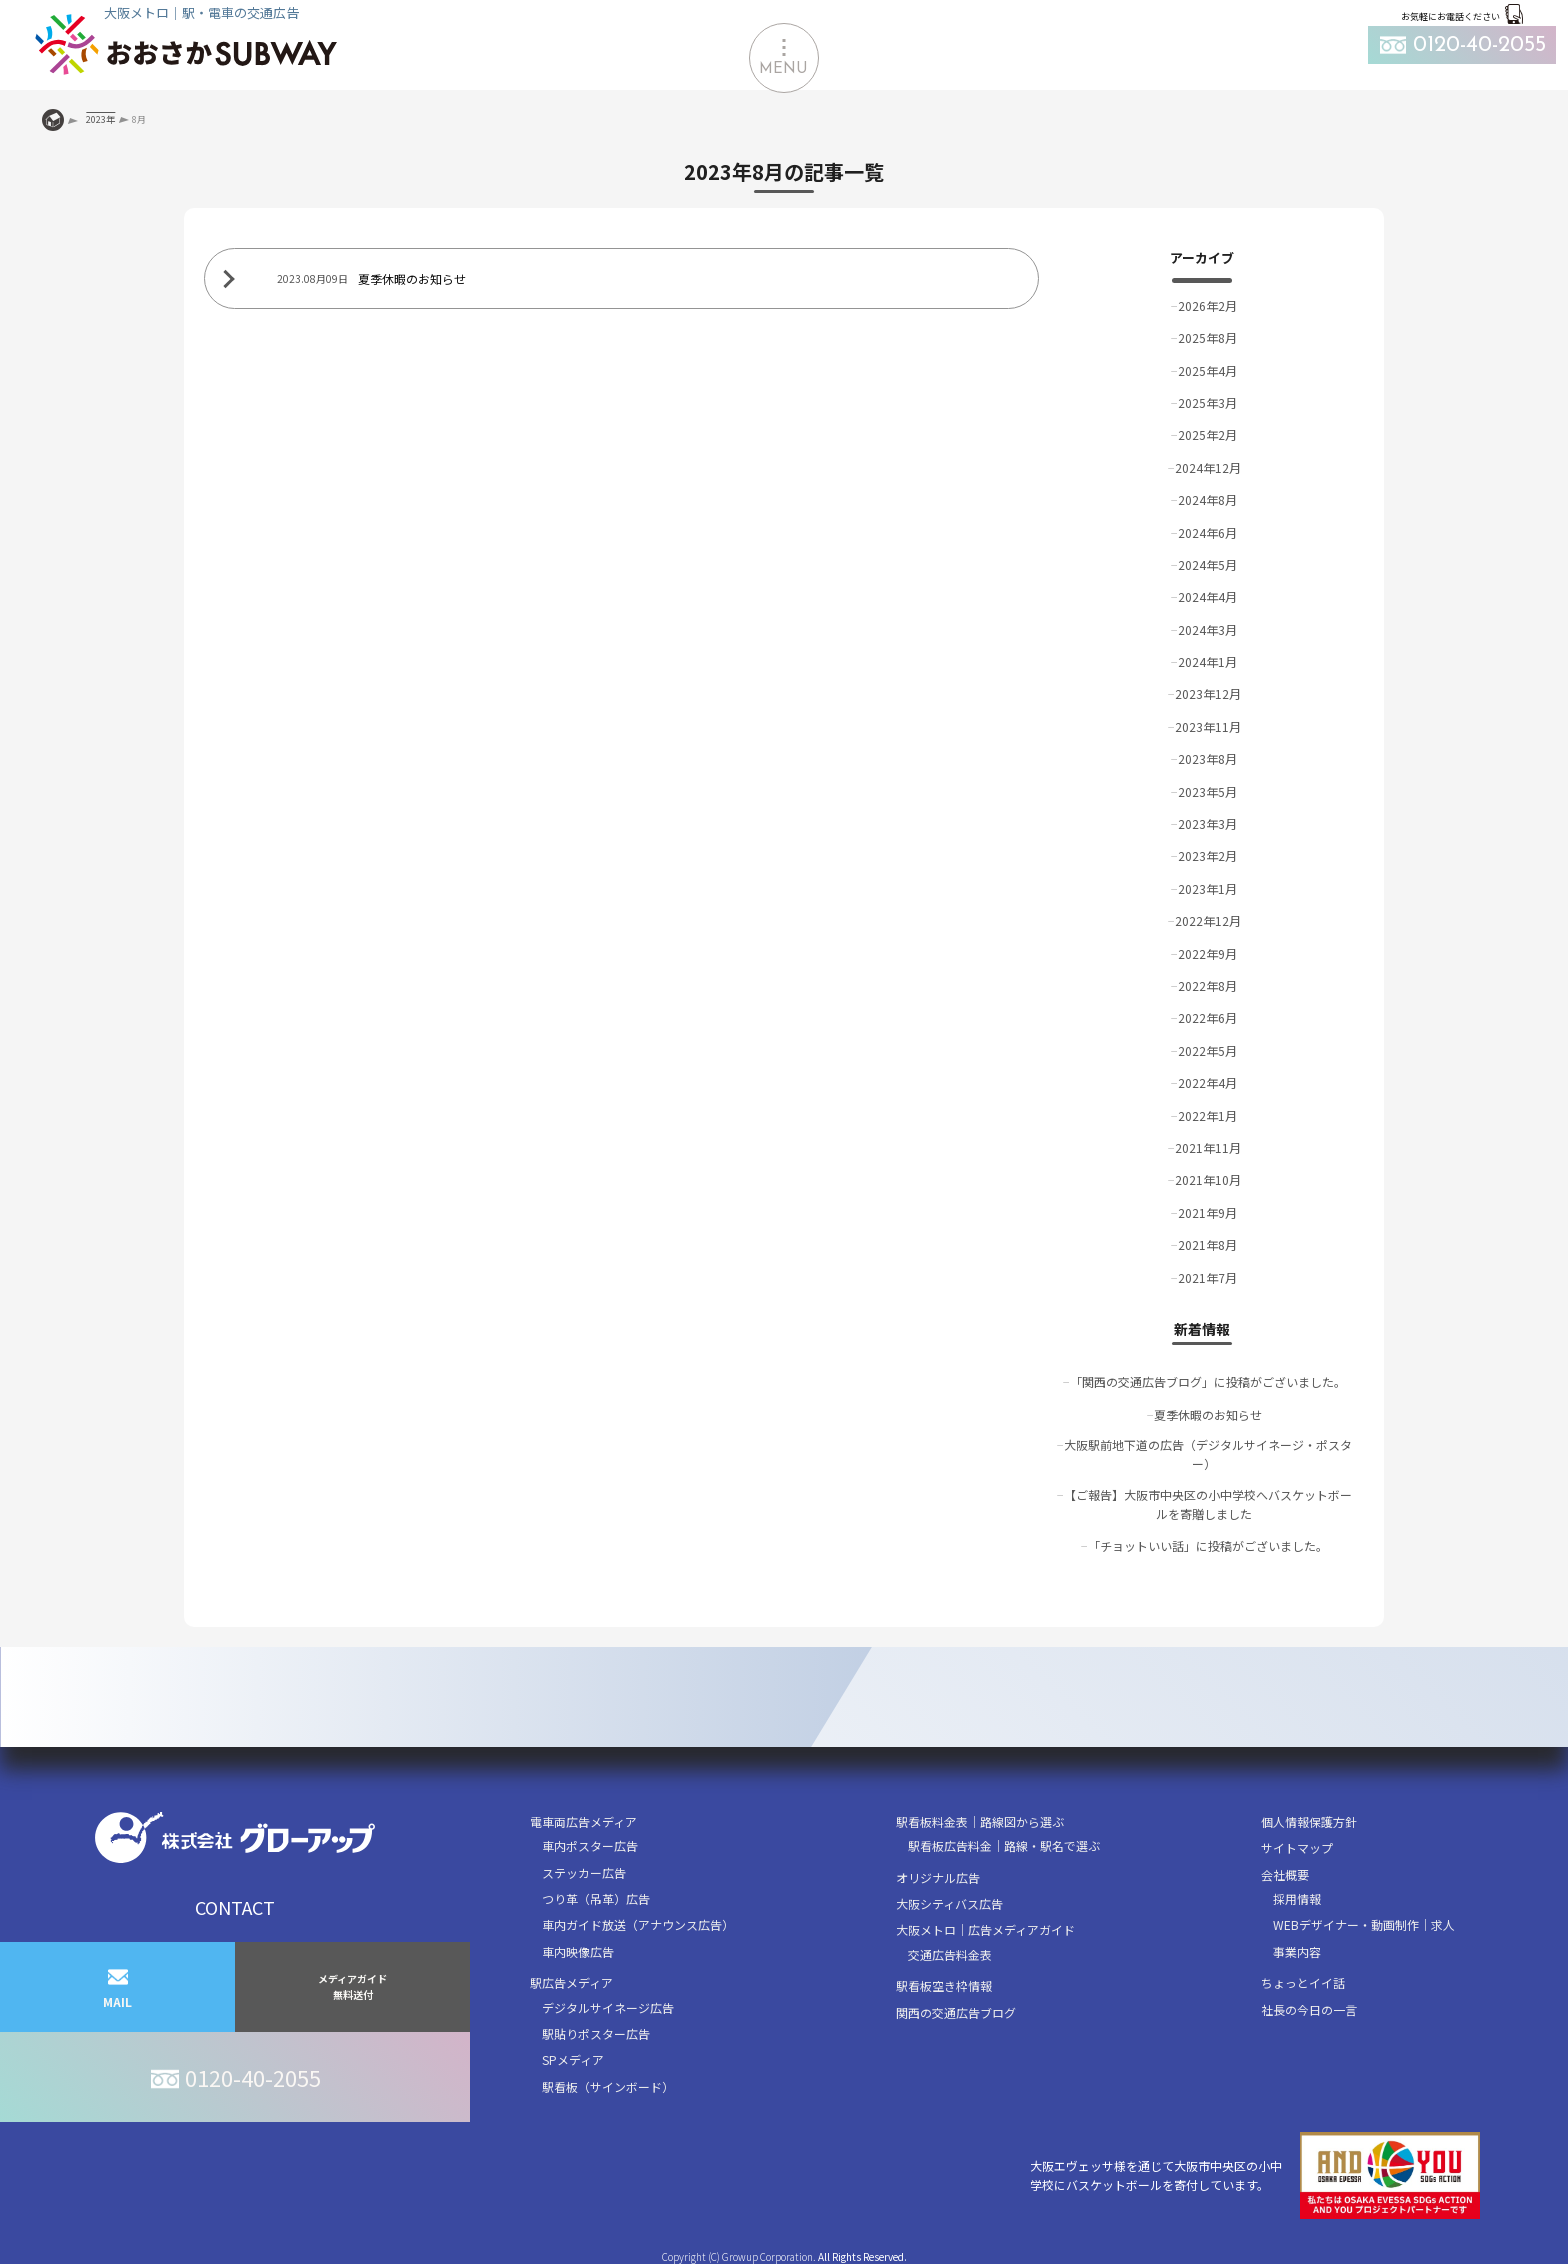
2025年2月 (1207, 434)
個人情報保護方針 (1309, 1821)
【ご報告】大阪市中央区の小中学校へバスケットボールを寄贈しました (1208, 1504)
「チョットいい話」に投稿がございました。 (1208, 1545)
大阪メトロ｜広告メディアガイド (985, 1929)
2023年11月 (1208, 726)
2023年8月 (1207, 758)
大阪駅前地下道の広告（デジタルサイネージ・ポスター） (1208, 1454)
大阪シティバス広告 (949, 1903)
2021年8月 (1207, 1244)
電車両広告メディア (583, 1821)
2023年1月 (1207, 888)
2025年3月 (1207, 402)
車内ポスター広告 (590, 1845)
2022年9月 (1207, 953)
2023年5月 (1207, 791)
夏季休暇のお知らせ (1208, 1414)
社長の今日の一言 (1309, 2009)
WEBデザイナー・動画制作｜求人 (1364, 1924)
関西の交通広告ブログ (956, 2012)
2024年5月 (1207, 564)
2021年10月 (1208, 1179)
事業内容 (1297, 1951)
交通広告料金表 (950, 1954)
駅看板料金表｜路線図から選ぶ (980, 1821)
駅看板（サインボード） (608, 2086)
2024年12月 (1208, 467)
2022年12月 (1208, 920)
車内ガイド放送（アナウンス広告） (638, 1924)
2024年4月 (1207, 596)
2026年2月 (1207, 305)
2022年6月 (1207, 1017)
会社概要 (1285, 1874)
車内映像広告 (578, 1951)
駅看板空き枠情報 (944, 1985)
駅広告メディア (571, 1982)
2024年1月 (1207, 661)
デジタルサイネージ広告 (608, 2007)
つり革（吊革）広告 (596, 1898)
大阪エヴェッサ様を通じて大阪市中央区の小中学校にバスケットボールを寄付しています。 (1255, 2175)
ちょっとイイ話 (1303, 1982)
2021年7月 (1207, 1277)
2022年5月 (1207, 1050)
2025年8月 (1207, 337)
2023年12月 (1208, 693)
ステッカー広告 (584, 1872)
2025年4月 (1207, 370)
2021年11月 (1208, 1147)
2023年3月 (1207, 823)
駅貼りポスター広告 (596, 2033)
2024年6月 (1207, 532)
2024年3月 (1207, 629)
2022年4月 (1207, 1082)
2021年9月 (1207, 1212)
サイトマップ (1297, 1847)
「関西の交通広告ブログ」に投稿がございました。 (1208, 1381)
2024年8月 (1207, 499)
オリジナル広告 (938, 1877)
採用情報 (1297, 1898)
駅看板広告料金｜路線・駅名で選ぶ (1004, 1845)
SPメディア (573, 2059)
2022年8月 (1207, 985)
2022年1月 (1207, 1115)
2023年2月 (1207, 855)
